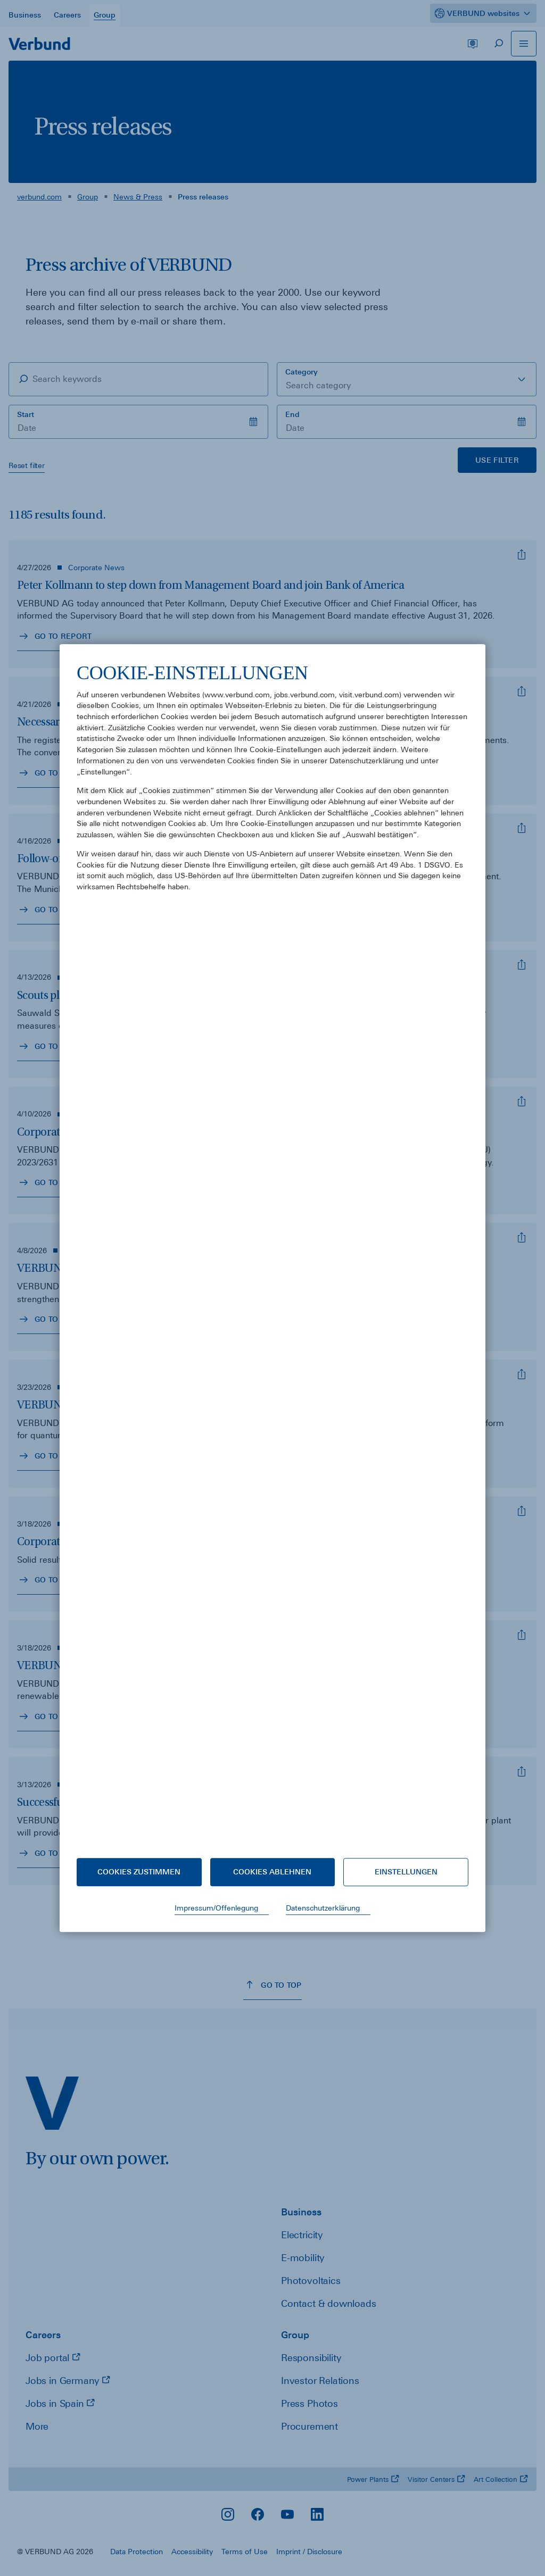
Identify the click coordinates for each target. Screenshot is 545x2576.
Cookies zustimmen (138, 1872)
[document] (272, 1251)
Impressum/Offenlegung (216, 1908)
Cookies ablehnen (272, 1872)
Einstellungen (406, 1872)
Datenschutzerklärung (323, 1908)
